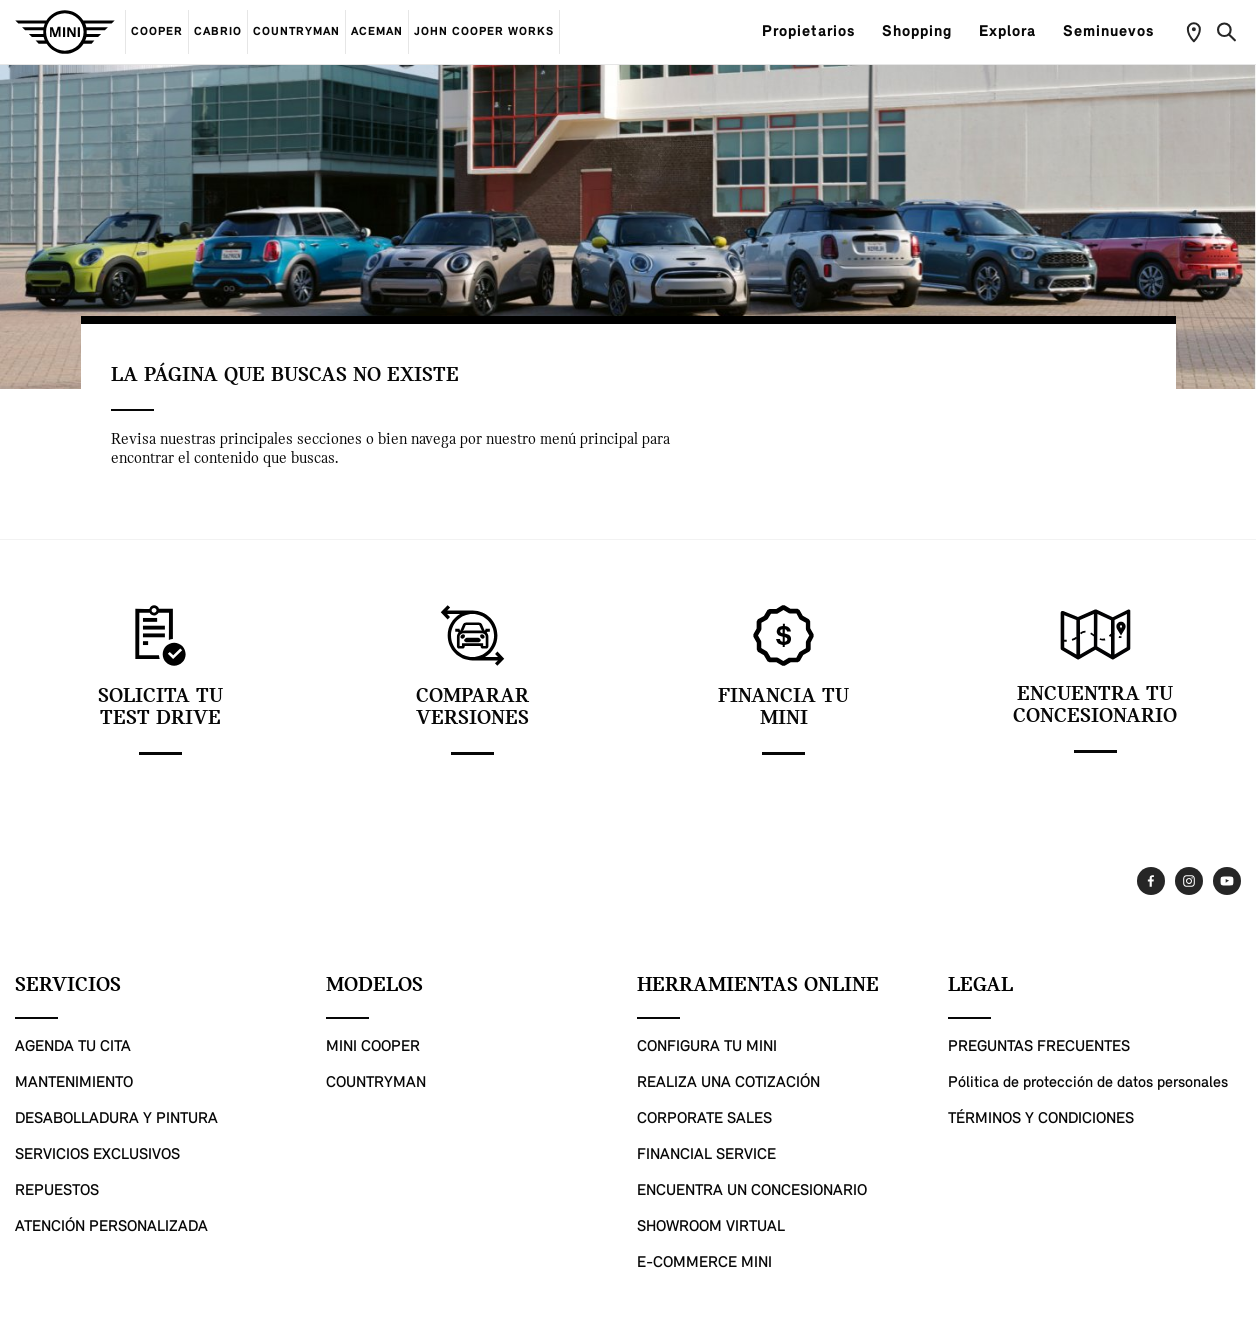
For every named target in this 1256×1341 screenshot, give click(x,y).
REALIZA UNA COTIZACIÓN (728, 1083)
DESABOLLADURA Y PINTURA (116, 1119)
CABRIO (218, 32)
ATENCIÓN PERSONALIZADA (111, 1227)
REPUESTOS (57, 1191)
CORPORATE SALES (704, 1119)
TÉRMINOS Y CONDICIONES (1041, 1119)
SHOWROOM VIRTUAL (711, 1227)
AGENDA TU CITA (73, 1047)
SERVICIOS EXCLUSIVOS (97, 1155)
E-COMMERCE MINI (704, 1263)
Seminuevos (1117, 32)
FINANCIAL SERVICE (706, 1155)
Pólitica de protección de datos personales (1088, 1083)
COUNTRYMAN (296, 32)
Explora (1016, 32)
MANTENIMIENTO (74, 1083)
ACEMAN (377, 32)
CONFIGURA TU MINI (707, 1047)
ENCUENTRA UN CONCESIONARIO (752, 1191)
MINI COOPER (373, 1047)
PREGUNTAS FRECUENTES (1039, 1047)
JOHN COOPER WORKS (484, 32)
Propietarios (817, 32)
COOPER (157, 32)
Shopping (925, 32)
